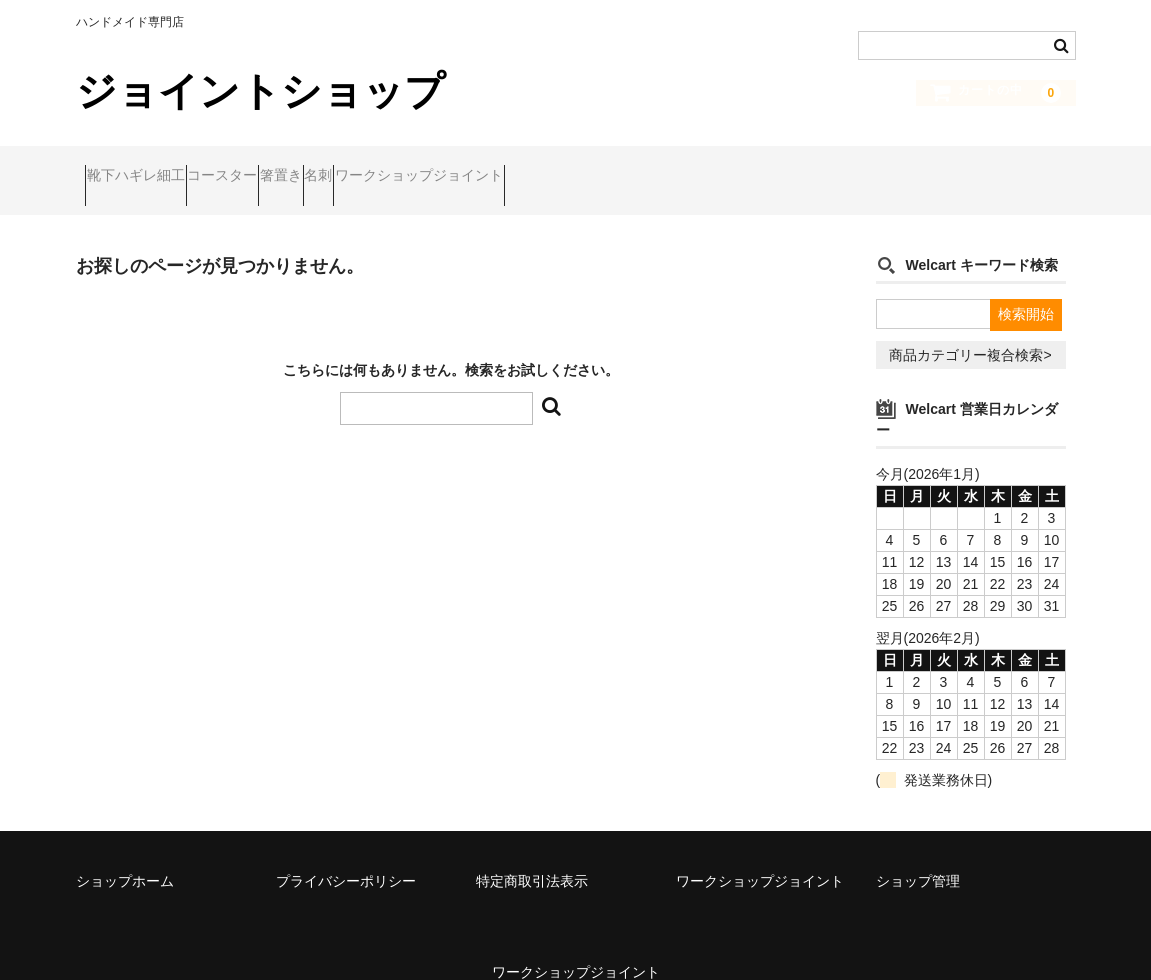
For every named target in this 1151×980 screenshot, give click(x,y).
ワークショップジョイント (582, 167)
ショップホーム (125, 854)
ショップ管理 (918, 854)
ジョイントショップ (260, 91)
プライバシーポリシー (346, 854)
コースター (270, 167)
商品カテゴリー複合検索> (970, 328)
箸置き (367, 167)
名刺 (443, 167)
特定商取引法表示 (532, 854)
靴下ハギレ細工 (145, 167)
